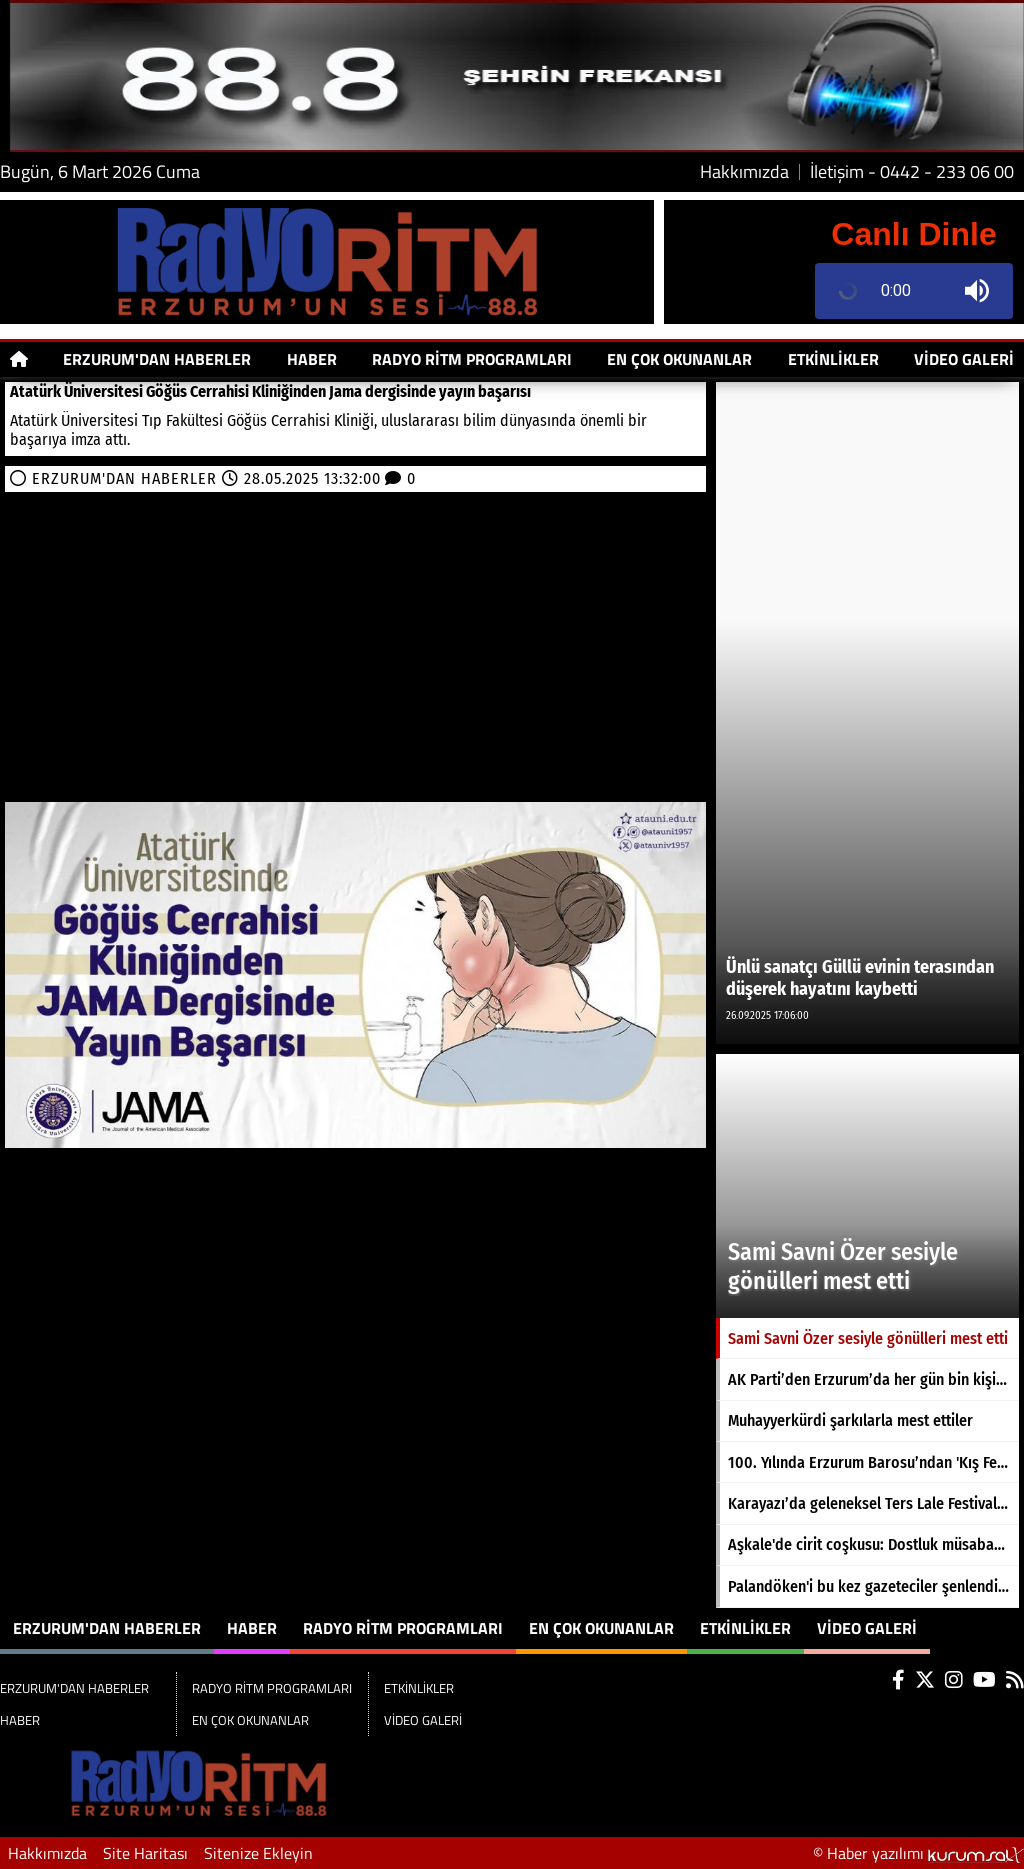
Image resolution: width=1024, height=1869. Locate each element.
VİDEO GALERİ (964, 359)
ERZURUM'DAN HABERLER (157, 359)
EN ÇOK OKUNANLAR (679, 359)
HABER (312, 359)
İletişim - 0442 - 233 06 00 (912, 172)
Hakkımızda (744, 172)
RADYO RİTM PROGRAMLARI (472, 359)
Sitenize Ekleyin (258, 1853)
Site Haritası (145, 1853)
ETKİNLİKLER (833, 359)
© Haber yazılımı (918, 1853)
